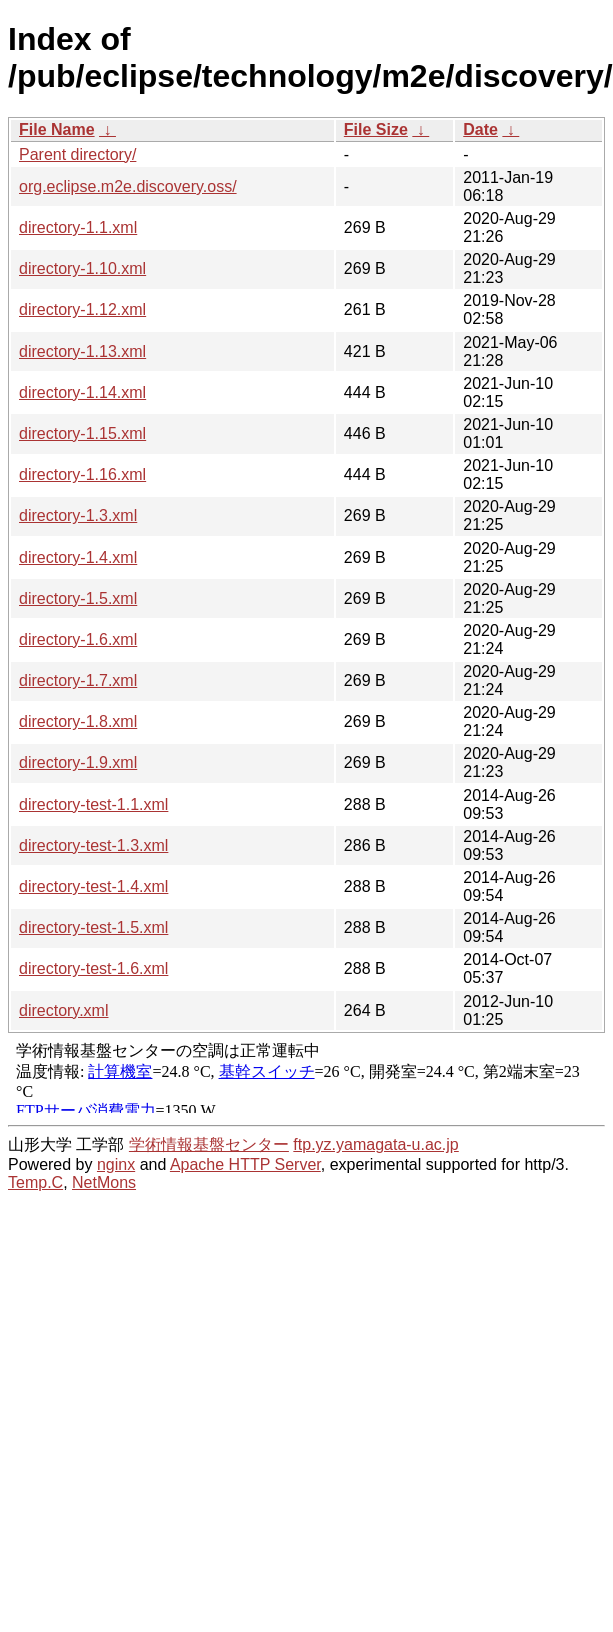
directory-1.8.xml (78, 721)
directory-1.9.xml (78, 762)
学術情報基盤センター (209, 1144)
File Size (376, 129)
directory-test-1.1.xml (93, 804)
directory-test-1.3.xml (93, 845)
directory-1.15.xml (82, 433)
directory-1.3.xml (78, 515)
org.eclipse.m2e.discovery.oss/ (128, 186)
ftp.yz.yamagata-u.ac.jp (375, 1144)
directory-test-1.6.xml (93, 968)
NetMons (104, 1182)
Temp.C (35, 1182)
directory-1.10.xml (82, 268)
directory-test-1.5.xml (93, 927)
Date (480, 129)
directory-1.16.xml (82, 474)
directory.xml (64, 1010)
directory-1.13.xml (82, 351)
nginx (116, 1164)
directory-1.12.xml (82, 309)
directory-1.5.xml (78, 598)
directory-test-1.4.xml (93, 886)
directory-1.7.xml (78, 680)
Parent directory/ (77, 154)
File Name (57, 129)
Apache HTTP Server (245, 1164)
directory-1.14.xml (82, 392)
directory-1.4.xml (78, 557)
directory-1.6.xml (78, 639)
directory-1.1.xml (78, 227)
